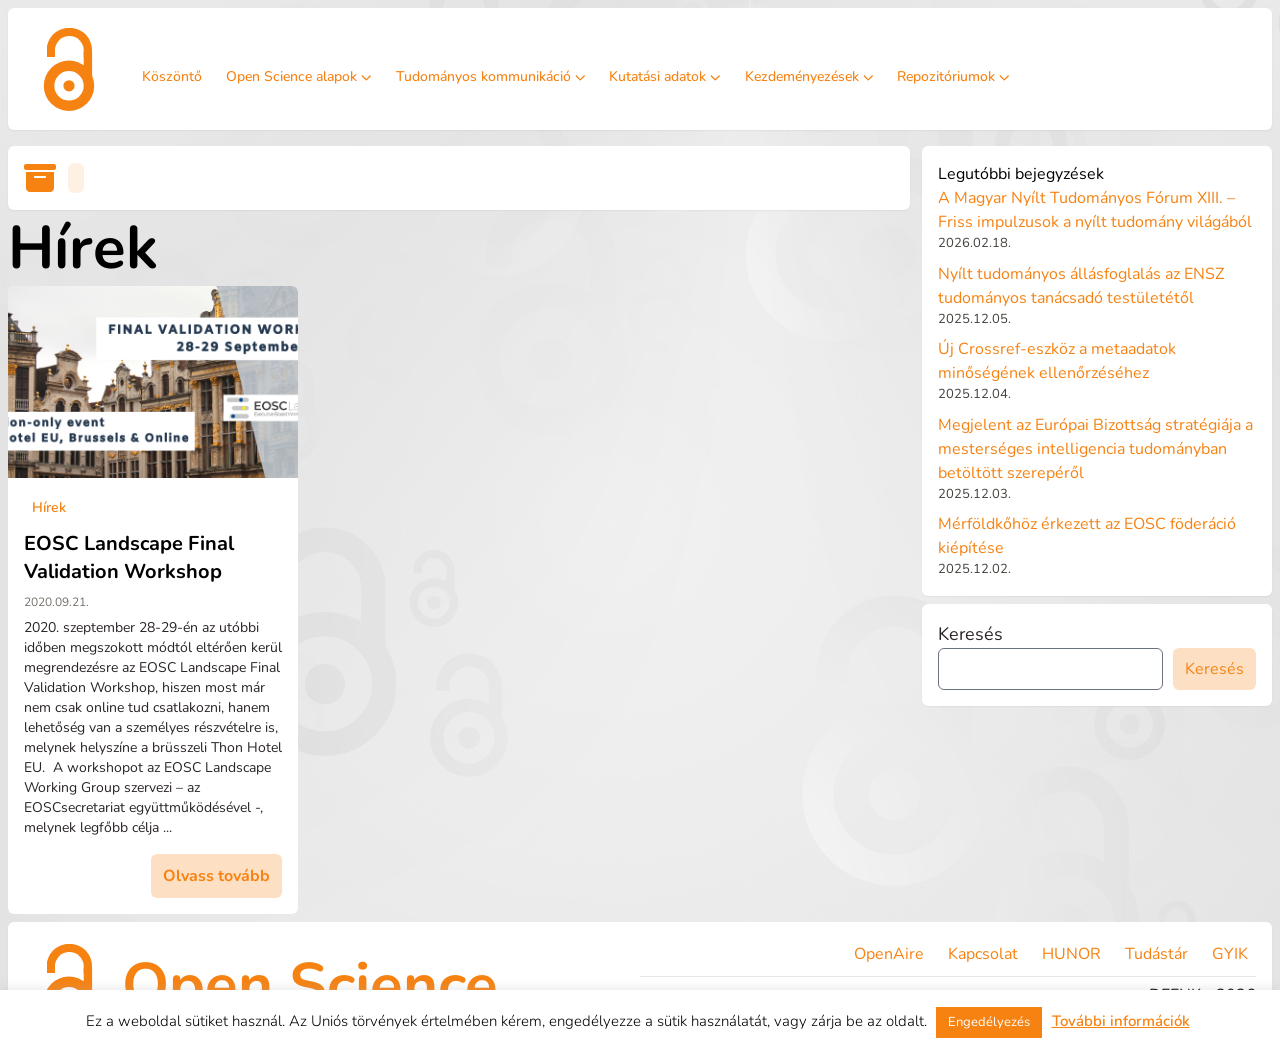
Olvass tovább (216, 876)
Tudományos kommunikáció (491, 76)
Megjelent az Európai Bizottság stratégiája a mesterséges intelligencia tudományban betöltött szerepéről (1095, 449)
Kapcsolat (983, 954)
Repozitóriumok (953, 76)
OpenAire (889, 954)
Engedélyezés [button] (989, 1022)
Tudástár (1156, 954)
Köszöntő (172, 76)
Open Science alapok (299, 76)
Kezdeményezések (809, 76)
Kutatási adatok (665, 76)
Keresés (970, 634)
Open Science (310, 985)
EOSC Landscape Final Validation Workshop (129, 557)
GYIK (1230, 954)
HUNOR (1071, 954)
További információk (1121, 1021)
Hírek (49, 507)
